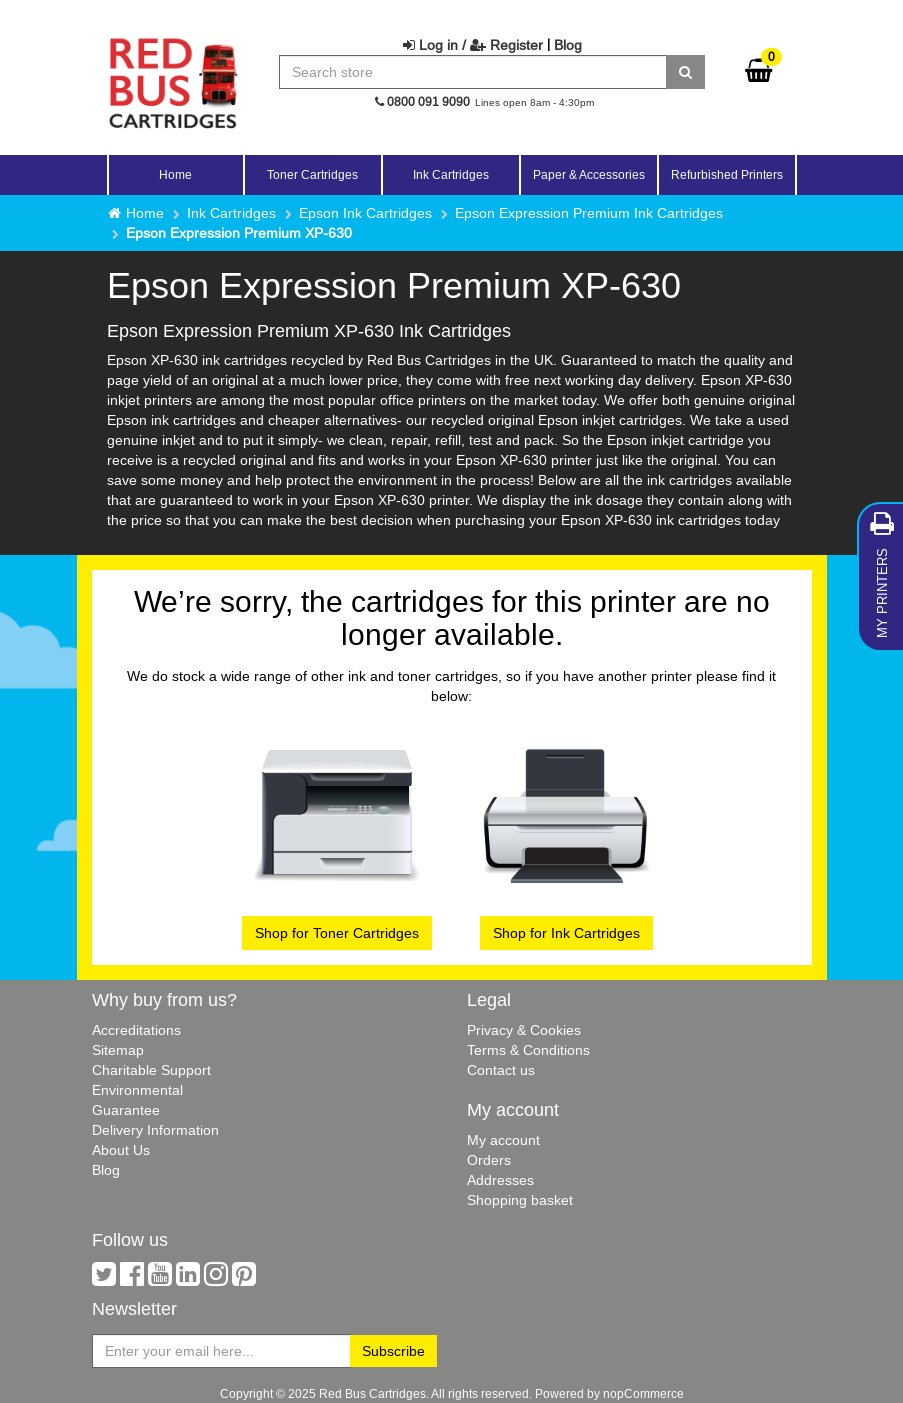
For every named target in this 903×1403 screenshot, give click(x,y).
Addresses (500, 1180)
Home (175, 174)
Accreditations (136, 1030)
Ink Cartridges (231, 213)
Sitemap (118, 1050)
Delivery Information (155, 1130)
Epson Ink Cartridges (365, 213)
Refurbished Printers (727, 174)
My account (503, 1140)
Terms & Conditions (528, 1050)
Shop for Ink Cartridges (566, 933)
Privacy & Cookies (524, 1030)
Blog (568, 45)
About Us (121, 1150)
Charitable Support (151, 1070)
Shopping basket (520, 1200)
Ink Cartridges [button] (451, 174)
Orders (489, 1160)
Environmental (137, 1090)
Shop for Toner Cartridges (337, 933)
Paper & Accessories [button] (589, 174)
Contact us (501, 1070)
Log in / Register (473, 45)
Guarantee (126, 1110)
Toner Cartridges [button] (312, 174)
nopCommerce (643, 1393)
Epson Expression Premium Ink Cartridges (589, 213)
